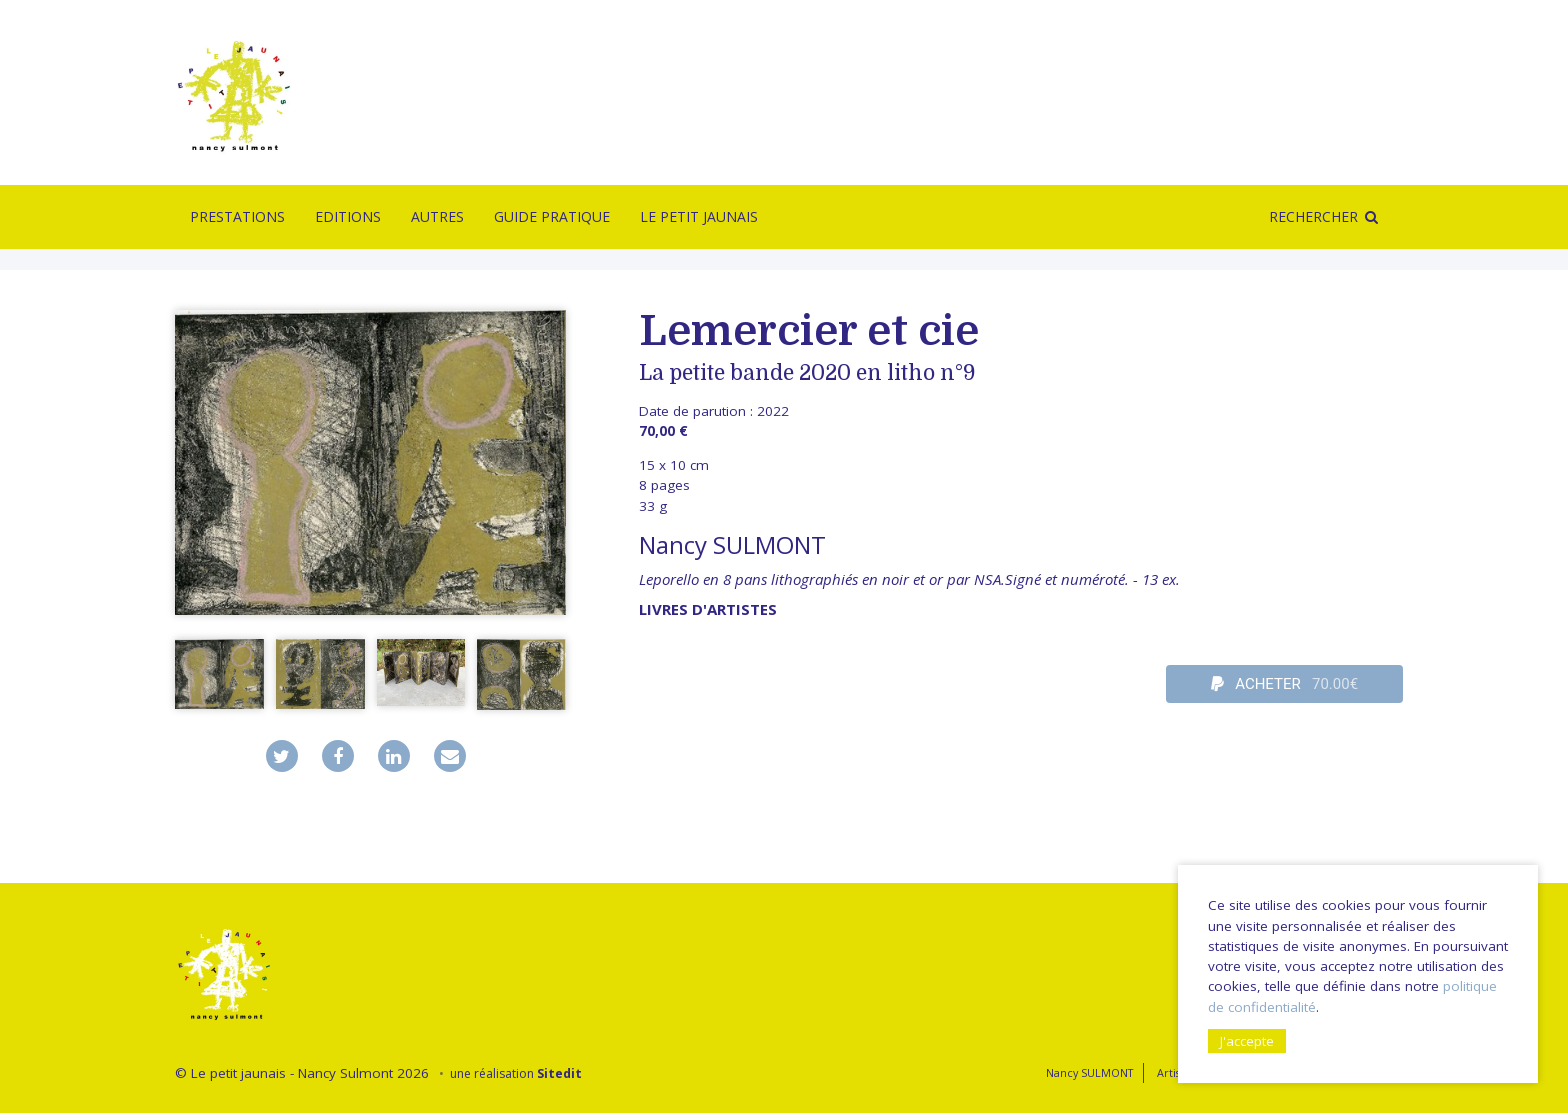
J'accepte (1247, 1041)
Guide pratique (552, 216)
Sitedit (559, 1073)
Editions (348, 216)
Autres (437, 216)
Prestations (237, 216)
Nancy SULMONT (732, 544)
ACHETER (1284, 684)
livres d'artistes (708, 609)
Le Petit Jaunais (699, 216)
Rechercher (1313, 216)
